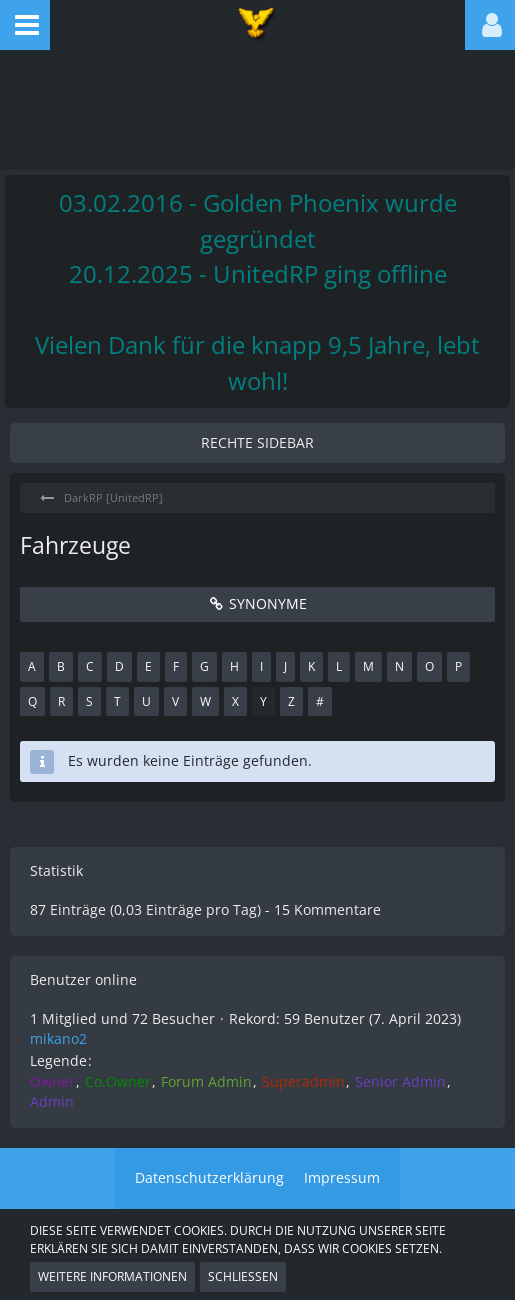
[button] (25, 25)
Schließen (243, 1276)
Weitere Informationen (112, 1276)
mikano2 (58, 1038)
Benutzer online (83, 979)
